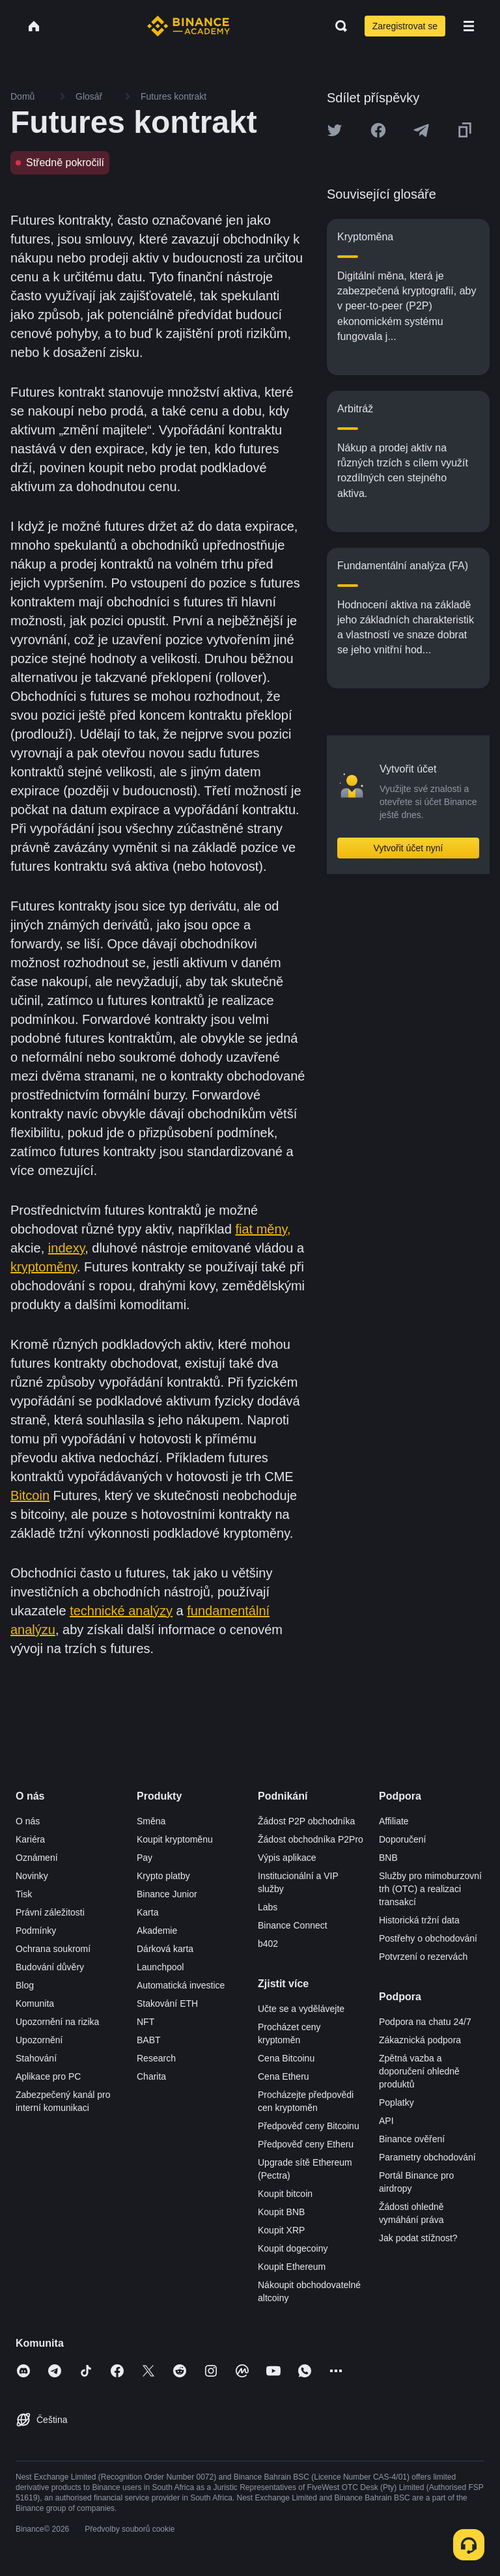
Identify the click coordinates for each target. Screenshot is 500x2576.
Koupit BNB (281, 2212)
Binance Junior (167, 1894)
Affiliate (394, 1821)
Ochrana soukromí (53, 1949)
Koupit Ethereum (292, 2266)
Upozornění (39, 2040)
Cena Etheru (283, 2076)
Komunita (35, 2003)
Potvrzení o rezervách (423, 1956)
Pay (144, 1857)
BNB (388, 1857)
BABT (149, 2040)
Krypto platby (163, 1876)
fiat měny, (262, 1229)
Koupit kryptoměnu (175, 1839)
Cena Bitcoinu (286, 2058)
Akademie (157, 1930)
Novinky (32, 1876)
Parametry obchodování (427, 2157)
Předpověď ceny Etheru (306, 2144)
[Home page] (188, 26)
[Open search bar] (337, 26)
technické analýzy (121, 1611)
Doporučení (402, 1839)
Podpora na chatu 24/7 (425, 2022)
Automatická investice (181, 1985)
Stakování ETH (167, 2003)
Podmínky (36, 1930)
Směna (151, 1821)
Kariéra (30, 1839)
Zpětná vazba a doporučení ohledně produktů (419, 2071)
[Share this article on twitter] (334, 130)
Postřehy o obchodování (428, 1938)
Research (156, 2058)
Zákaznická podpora (420, 2040)
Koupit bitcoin (285, 2193)
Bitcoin (29, 1495)
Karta (147, 1912)
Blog (25, 1985)
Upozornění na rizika (57, 2022)
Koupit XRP (281, 2230)
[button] (469, 26)
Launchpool (160, 1967)
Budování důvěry (50, 1967)
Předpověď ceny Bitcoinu (308, 2126)
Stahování (36, 2058)
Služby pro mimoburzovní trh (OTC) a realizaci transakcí (430, 1889)
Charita (151, 2076)
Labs (267, 1907)
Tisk (24, 1894)
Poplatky (396, 2102)
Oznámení (37, 1857)
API (386, 2121)
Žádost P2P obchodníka (306, 1821)
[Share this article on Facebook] (378, 130)
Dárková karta (165, 1949)
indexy (66, 1248)
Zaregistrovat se (405, 26)
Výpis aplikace (287, 1857)
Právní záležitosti (50, 1912)
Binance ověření (412, 2139)
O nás (28, 1821)
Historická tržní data (419, 1920)
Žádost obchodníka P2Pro (310, 1839)
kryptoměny (43, 1267)
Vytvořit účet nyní (408, 848)
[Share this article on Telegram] (421, 130)
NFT (145, 2022)
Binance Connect (292, 1925)
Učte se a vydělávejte (301, 2008)
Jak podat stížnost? (418, 2238)
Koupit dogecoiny (292, 2248)
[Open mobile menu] (468, 26)
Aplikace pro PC (48, 2076)
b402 (268, 1943)
